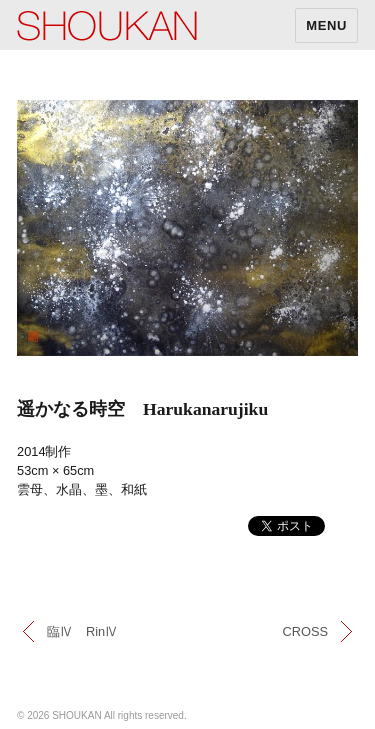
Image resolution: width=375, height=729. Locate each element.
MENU (326, 25)
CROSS (305, 631)
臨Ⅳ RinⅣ (82, 631)
